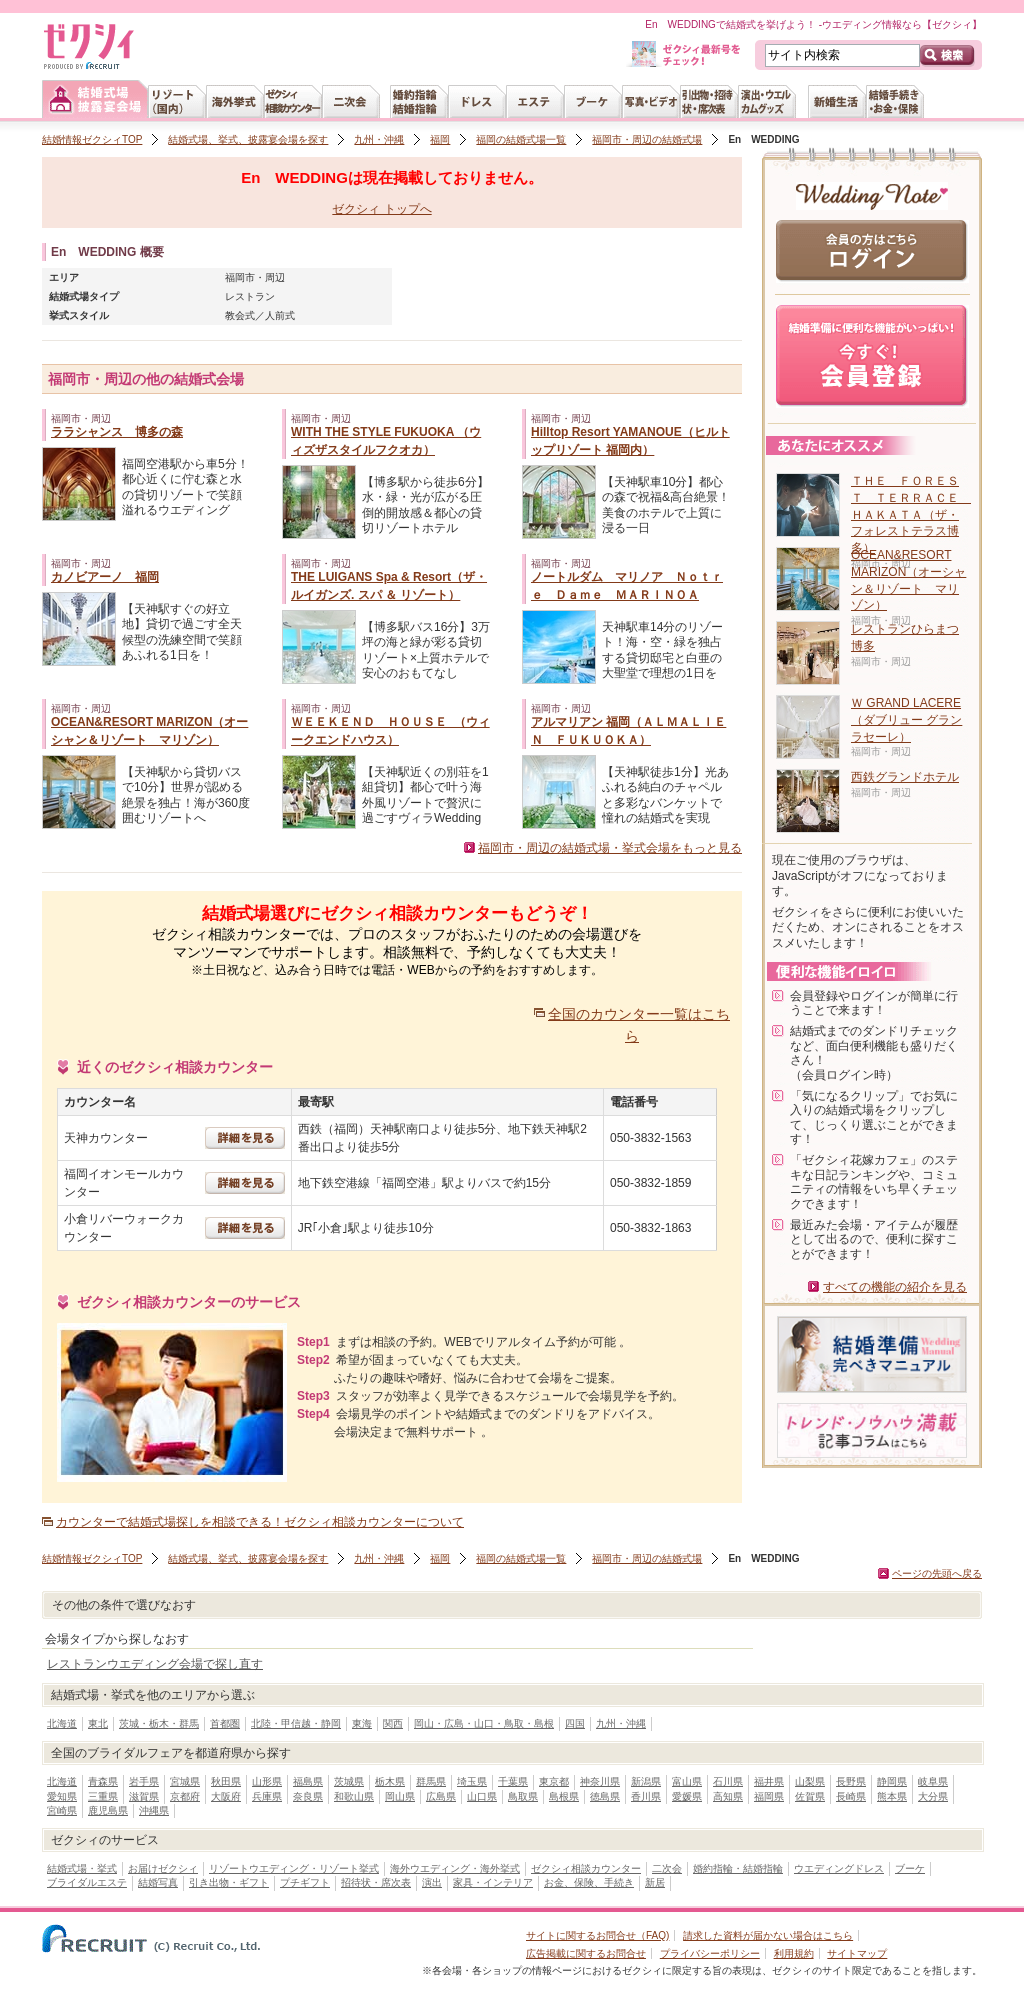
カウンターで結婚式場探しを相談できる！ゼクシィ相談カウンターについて (260, 1522)
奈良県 (308, 1796)
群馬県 (431, 1781)
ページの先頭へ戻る (937, 1573)
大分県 (933, 1796)
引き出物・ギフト (229, 1882)
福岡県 (769, 1796)
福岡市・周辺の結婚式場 (647, 139)
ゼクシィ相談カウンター (586, 1868)
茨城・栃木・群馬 (159, 1723)
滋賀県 (144, 1796)
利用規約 (794, 1953)
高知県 (728, 1796)
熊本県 (892, 1796)
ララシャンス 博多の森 (117, 432)
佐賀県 (810, 1796)
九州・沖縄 (379, 139)
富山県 (687, 1781)
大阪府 (226, 1796)
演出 (432, 1882)
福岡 (440, 139)
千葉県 (513, 1781)
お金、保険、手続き (589, 1882)
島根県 (564, 1796)
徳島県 (605, 1796)
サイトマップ (857, 1953)
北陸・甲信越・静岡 (296, 1723)
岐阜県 (933, 1781)
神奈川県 (600, 1781)
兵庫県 (267, 1796)
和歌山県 (354, 1796)
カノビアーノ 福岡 (105, 577)
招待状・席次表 (376, 1882)
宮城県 (185, 1781)
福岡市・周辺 (255, 277)
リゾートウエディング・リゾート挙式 (294, 1868)
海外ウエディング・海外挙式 (455, 1868)
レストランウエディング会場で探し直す (155, 1664)
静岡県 (892, 1781)
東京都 (554, 1781)
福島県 (308, 1781)
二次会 (667, 1868)
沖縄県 (154, 1810)
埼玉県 (472, 1781)
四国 (575, 1723)
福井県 (769, 1781)
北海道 (62, 1723)
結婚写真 (158, 1882)
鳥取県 (523, 1796)
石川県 (728, 1781)
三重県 (103, 1796)
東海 (362, 1723)
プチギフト (305, 1882)
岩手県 (144, 1781)
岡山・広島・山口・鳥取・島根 (484, 1723)
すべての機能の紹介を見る (895, 1287)
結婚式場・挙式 (82, 1868)
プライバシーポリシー (710, 1953)
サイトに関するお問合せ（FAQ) (597, 1935)
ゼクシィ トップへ (381, 209)
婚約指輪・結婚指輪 (738, 1868)
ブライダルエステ (87, 1882)
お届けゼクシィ (163, 1868)
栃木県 (390, 1781)
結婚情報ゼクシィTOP (92, 139)
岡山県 (400, 1796)
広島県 (441, 1796)
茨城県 (349, 1781)
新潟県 (646, 1781)
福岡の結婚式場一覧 (521, 139)
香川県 (646, 1796)
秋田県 (226, 1781)
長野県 (851, 1781)
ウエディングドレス (839, 1868)
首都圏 (225, 1723)
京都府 (185, 1796)
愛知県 (62, 1796)
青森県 (103, 1781)
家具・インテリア (493, 1882)
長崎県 (851, 1796)
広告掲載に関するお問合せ (586, 1953)
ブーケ (910, 1868)
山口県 (482, 1796)
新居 (655, 1882)
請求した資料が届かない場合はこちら (768, 1935)
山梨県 (810, 1781)
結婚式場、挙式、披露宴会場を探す (248, 139)
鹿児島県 (108, 1810)
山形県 (267, 1781)
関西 (393, 1723)
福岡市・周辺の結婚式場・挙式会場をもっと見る (610, 848)
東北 (98, 1723)
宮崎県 (62, 1810)
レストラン (250, 296)
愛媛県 (687, 1796)
